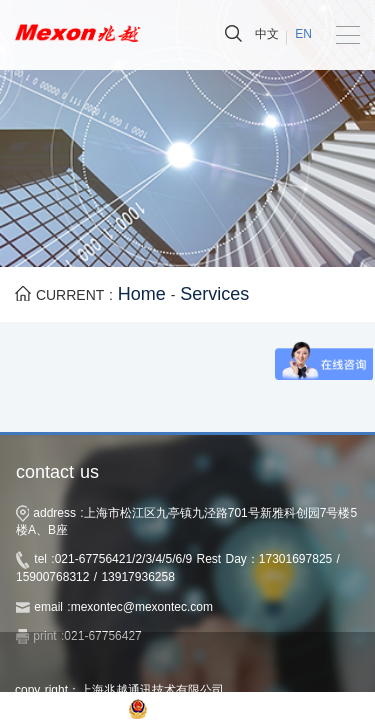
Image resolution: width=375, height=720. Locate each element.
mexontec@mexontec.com (142, 607)
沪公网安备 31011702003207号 (241, 708)
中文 (267, 34)
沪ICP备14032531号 (69, 708)
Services (214, 294)
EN (303, 34)
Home (142, 294)
